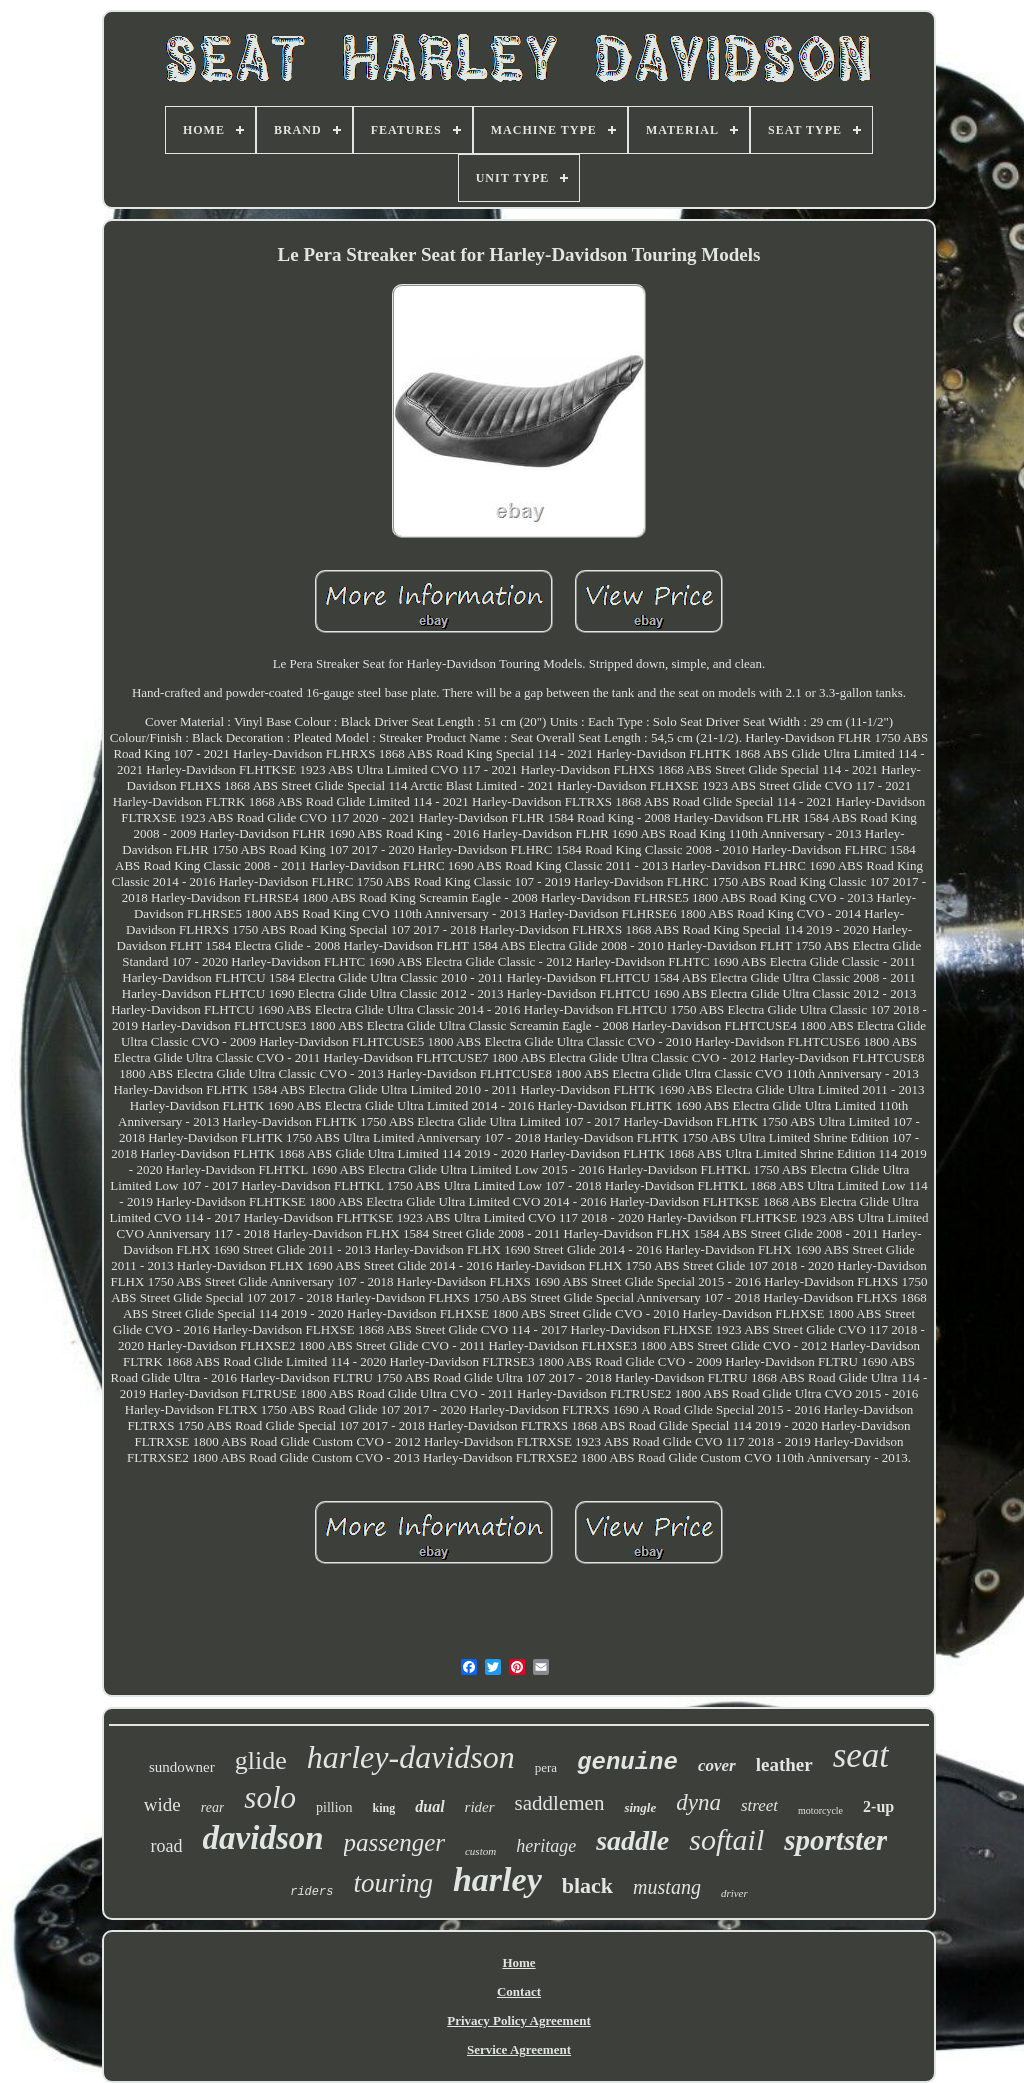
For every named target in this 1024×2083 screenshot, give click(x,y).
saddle (632, 1840)
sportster (835, 1840)
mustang (667, 1887)
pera (546, 1767)
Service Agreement (519, 2049)
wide (162, 1804)
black (587, 1885)
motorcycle (820, 1810)
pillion (334, 1807)
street (759, 1805)
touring (393, 1883)
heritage (546, 1846)
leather (784, 1764)
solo (270, 1797)
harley (497, 1879)
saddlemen (560, 1803)
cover (717, 1765)
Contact (519, 1991)
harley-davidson (411, 1757)
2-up (878, 1806)
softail (726, 1839)
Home (518, 1962)
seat (861, 1755)
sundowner (182, 1767)
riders (311, 1892)
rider (480, 1807)
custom (480, 1851)
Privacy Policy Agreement (518, 2020)
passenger (394, 1842)
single (640, 1807)
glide (261, 1760)
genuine (627, 1762)
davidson (263, 1838)
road (167, 1846)
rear (213, 1807)
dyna (698, 1802)
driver (734, 1893)
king (384, 1808)
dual (429, 1806)
